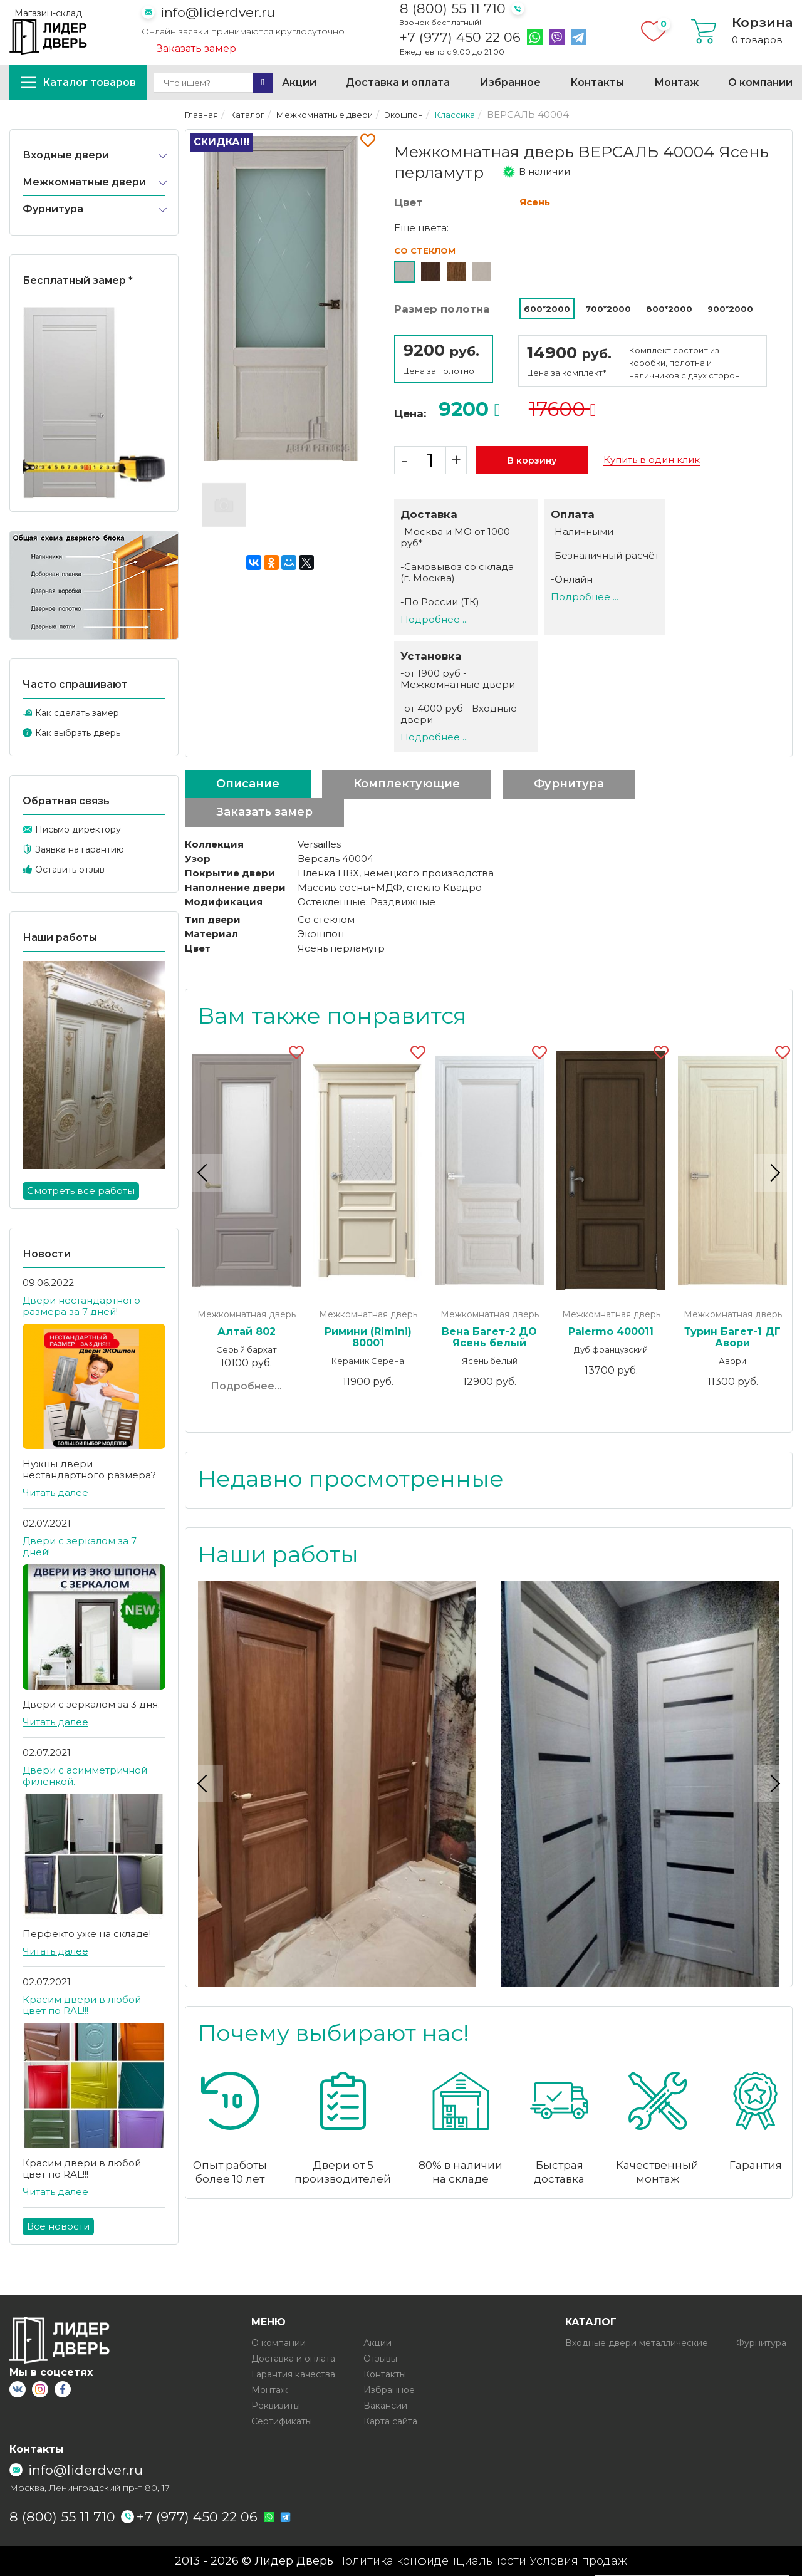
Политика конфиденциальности (431, 2561)
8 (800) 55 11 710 (453, 8)
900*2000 (730, 309)
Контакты (597, 82)
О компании (760, 82)
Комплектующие (406, 784)
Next (773, 1172)
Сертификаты (281, 2421)
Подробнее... (246, 1386)
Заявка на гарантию (79, 849)
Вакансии (385, 2405)
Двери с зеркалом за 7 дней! (80, 1546)
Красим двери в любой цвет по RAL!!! (82, 2005)
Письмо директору (78, 829)
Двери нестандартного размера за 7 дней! (81, 1305)
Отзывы (380, 2358)
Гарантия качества (293, 2374)
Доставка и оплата (398, 82)
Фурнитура (53, 209)
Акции (299, 82)
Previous (204, 1172)
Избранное (510, 82)
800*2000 (669, 309)
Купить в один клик (651, 459)
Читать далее (55, 1492)
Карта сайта (390, 2421)
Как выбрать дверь (77, 733)
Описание (247, 784)
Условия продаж (578, 2561)
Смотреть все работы (81, 1191)
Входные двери (66, 155)
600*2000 (547, 309)
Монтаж (676, 82)
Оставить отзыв (70, 869)
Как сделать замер (77, 713)
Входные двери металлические (636, 2343)
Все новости (58, 2226)
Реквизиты (275, 2405)
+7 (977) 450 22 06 (460, 37)
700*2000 (608, 309)
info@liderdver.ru (217, 12)
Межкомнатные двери (84, 182)
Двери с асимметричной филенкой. (85, 1775)
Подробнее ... (434, 619)
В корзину (532, 460)
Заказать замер (196, 49)
